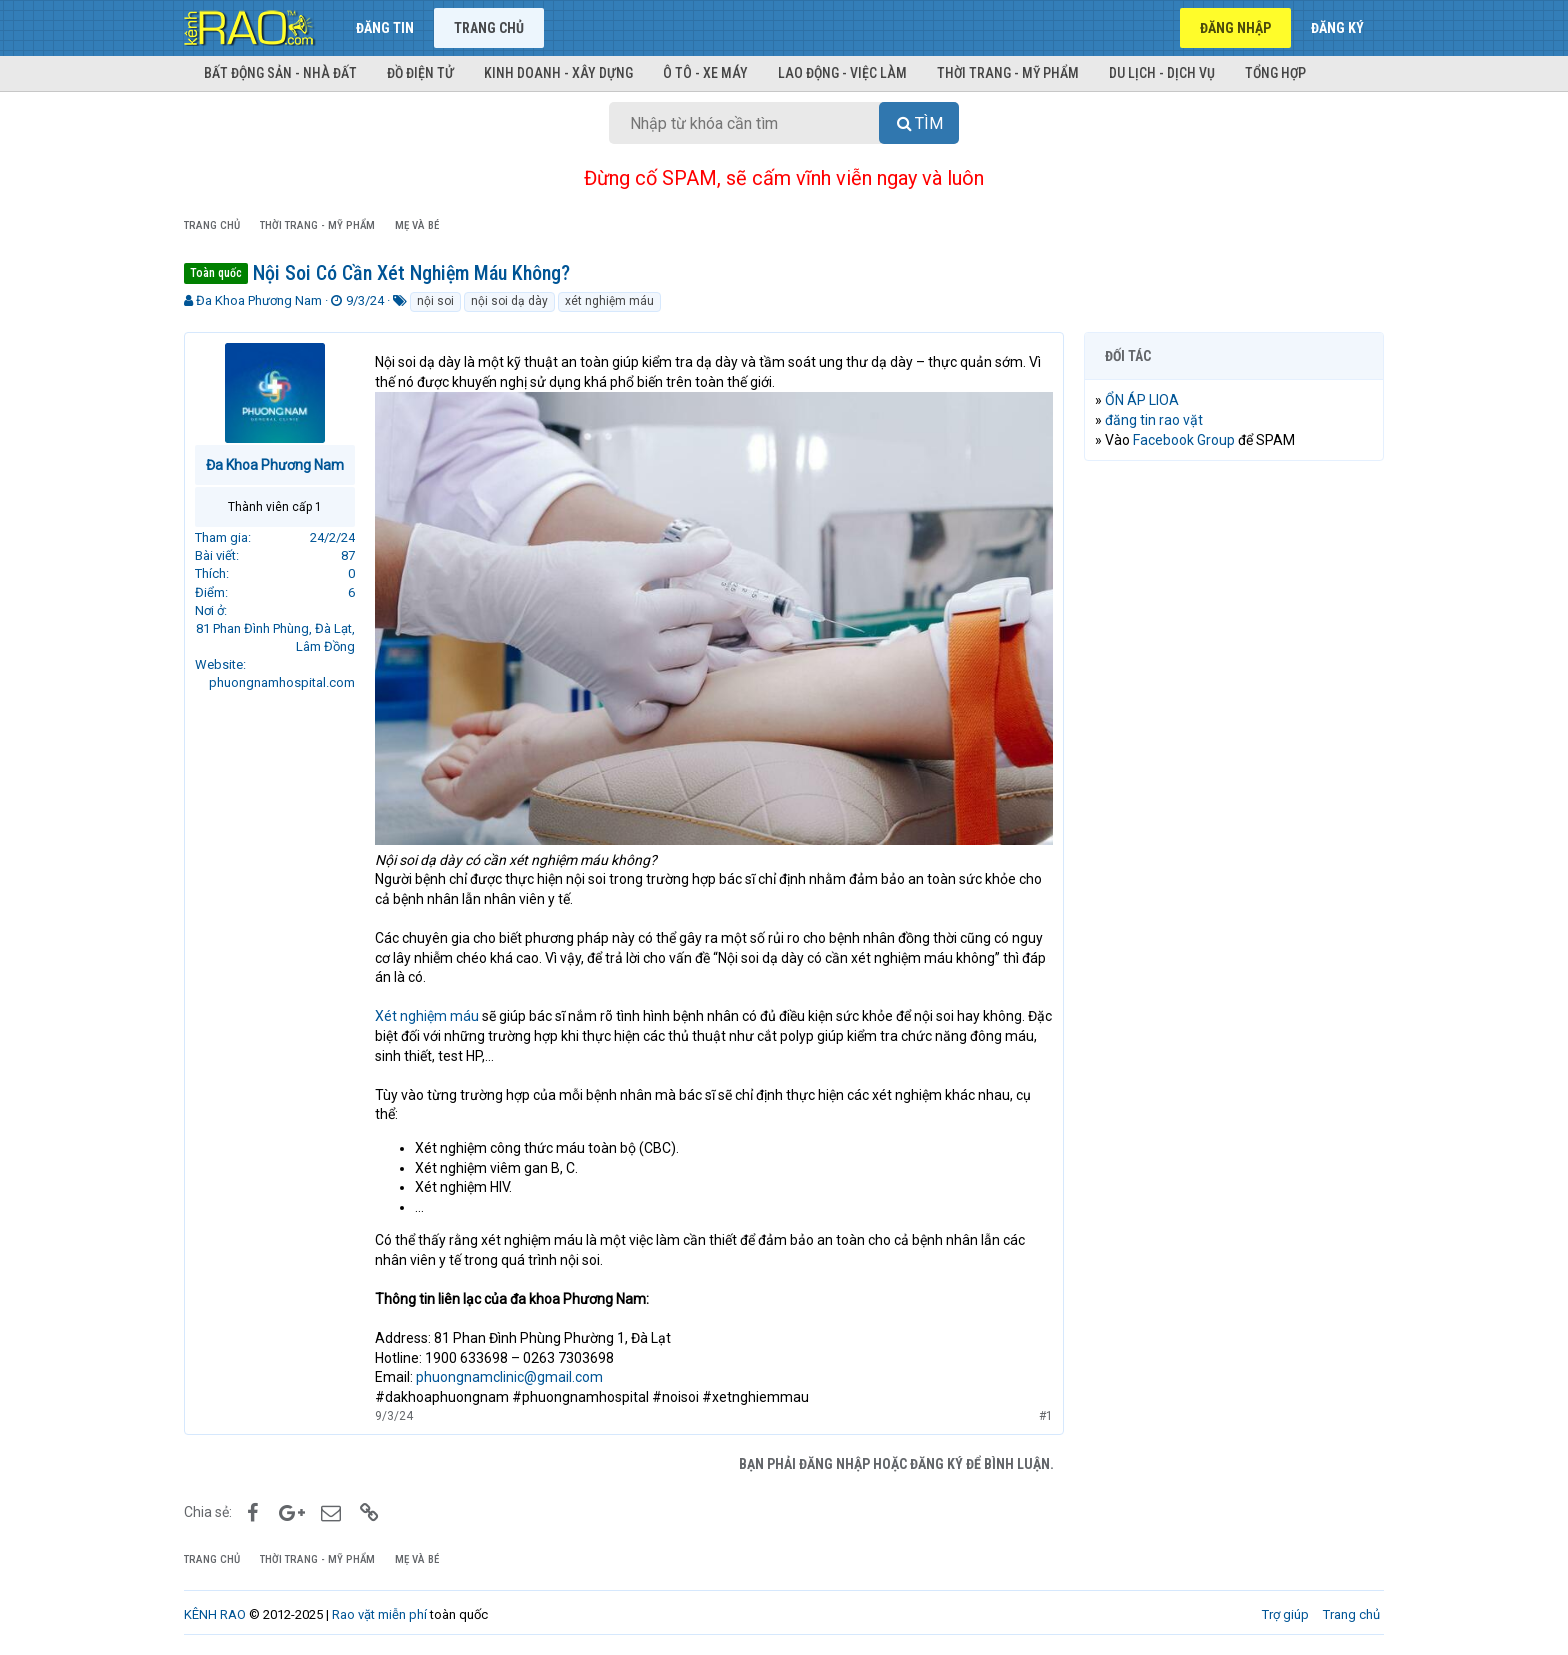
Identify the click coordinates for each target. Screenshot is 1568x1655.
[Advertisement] (1234, 781)
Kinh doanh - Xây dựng (558, 73)
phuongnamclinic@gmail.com (509, 1377)
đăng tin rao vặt (1154, 420)
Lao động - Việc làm (842, 73)
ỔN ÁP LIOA (1142, 400)
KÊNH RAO (215, 1614)
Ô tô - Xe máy (705, 73)
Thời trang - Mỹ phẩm (1008, 73)
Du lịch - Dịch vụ (1162, 73)
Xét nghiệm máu (427, 1016)
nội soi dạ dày (509, 301)
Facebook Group (1184, 440)
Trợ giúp (1285, 1614)
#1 (1046, 1415)
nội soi (435, 301)
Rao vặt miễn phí (379, 1614)
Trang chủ (489, 28)
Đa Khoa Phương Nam (259, 300)
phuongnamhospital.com (282, 682)
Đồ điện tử (420, 73)
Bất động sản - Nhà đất (280, 73)
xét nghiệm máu (609, 301)
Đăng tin (385, 28)
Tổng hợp (1275, 73)
